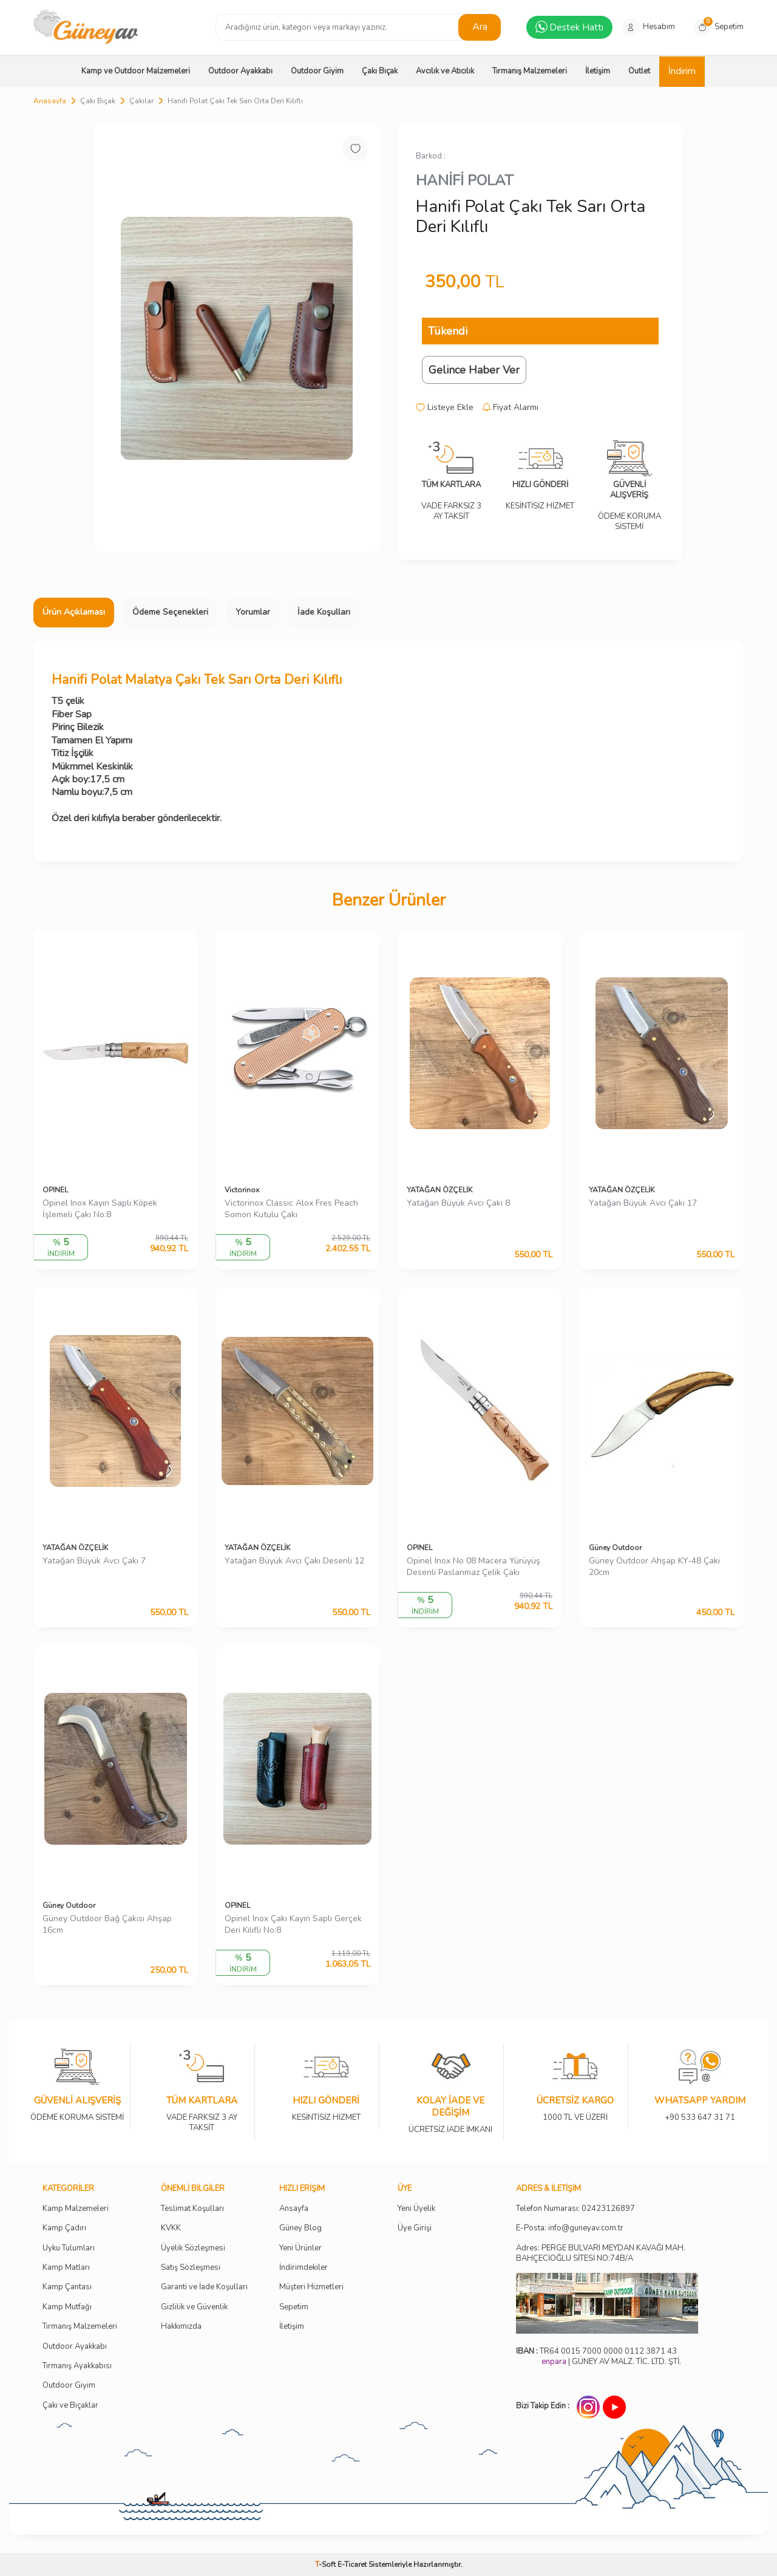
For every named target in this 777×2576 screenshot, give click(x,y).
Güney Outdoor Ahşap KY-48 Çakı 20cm (654, 1567)
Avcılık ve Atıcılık (445, 71)
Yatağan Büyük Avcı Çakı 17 (643, 1203)
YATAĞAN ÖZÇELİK (439, 1190)
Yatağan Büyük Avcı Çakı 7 (94, 1561)
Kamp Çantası (67, 2287)
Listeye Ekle (444, 407)
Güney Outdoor (615, 1548)
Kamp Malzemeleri (75, 2209)
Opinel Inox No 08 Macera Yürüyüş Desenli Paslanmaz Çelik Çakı (473, 1567)
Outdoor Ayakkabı (240, 71)
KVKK (171, 2228)
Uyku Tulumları (68, 2248)
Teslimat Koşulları (192, 2209)
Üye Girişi (415, 2228)
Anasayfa (49, 101)
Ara (479, 26)
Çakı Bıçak (380, 71)
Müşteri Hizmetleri (311, 2287)
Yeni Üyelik (416, 2209)
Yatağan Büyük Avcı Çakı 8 (458, 1203)
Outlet (639, 71)
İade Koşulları (323, 612)
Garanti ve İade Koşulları (204, 2287)
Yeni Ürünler (300, 2248)
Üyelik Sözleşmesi (193, 2248)
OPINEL (55, 1190)
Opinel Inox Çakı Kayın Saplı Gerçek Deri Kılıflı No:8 (293, 1924)
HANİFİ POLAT (465, 180)
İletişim (597, 71)
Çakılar (141, 101)
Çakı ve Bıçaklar (70, 2405)
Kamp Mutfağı (67, 2307)
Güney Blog (300, 2228)
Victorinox (242, 1190)
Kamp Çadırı (64, 2228)
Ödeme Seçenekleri (170, 612)
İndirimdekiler (303, 2268)
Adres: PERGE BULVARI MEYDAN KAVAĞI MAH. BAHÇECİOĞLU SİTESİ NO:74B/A (600, 2253)
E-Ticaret (352, 2564)
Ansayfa (293, 2209)
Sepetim (293, 2307)
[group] (236, 338)
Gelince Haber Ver (474, 370)
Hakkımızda (181, 2326)
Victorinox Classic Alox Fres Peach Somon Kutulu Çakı (291, 1209)
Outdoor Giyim (317, 71)
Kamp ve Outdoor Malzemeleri (135, 71)
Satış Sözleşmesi (190, 2268)
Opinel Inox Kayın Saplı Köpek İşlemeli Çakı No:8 (99, 1209)
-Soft (326, 2564)
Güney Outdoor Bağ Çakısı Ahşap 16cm (107, 1924)
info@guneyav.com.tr (585, 2228)
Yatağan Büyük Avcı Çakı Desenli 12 (294, 1561)
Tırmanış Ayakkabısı (77, 2366)
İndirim (682, 71)
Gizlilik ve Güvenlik (194, 2307)
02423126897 (608, 2209)
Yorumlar (253, 612)
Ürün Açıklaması (73, 612)
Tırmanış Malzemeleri (529, 71)
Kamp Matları (66, 2268)
